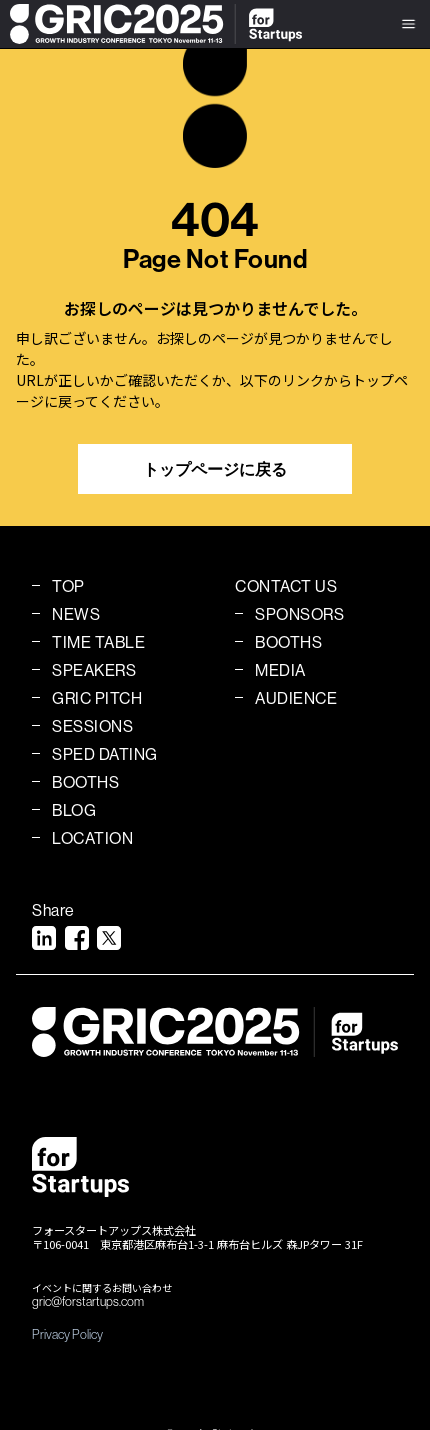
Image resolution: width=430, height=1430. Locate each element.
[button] (408, 24)
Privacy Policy (67, 1334)
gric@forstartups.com (88, 1301)
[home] (151, 24)
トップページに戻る (215, 469)
